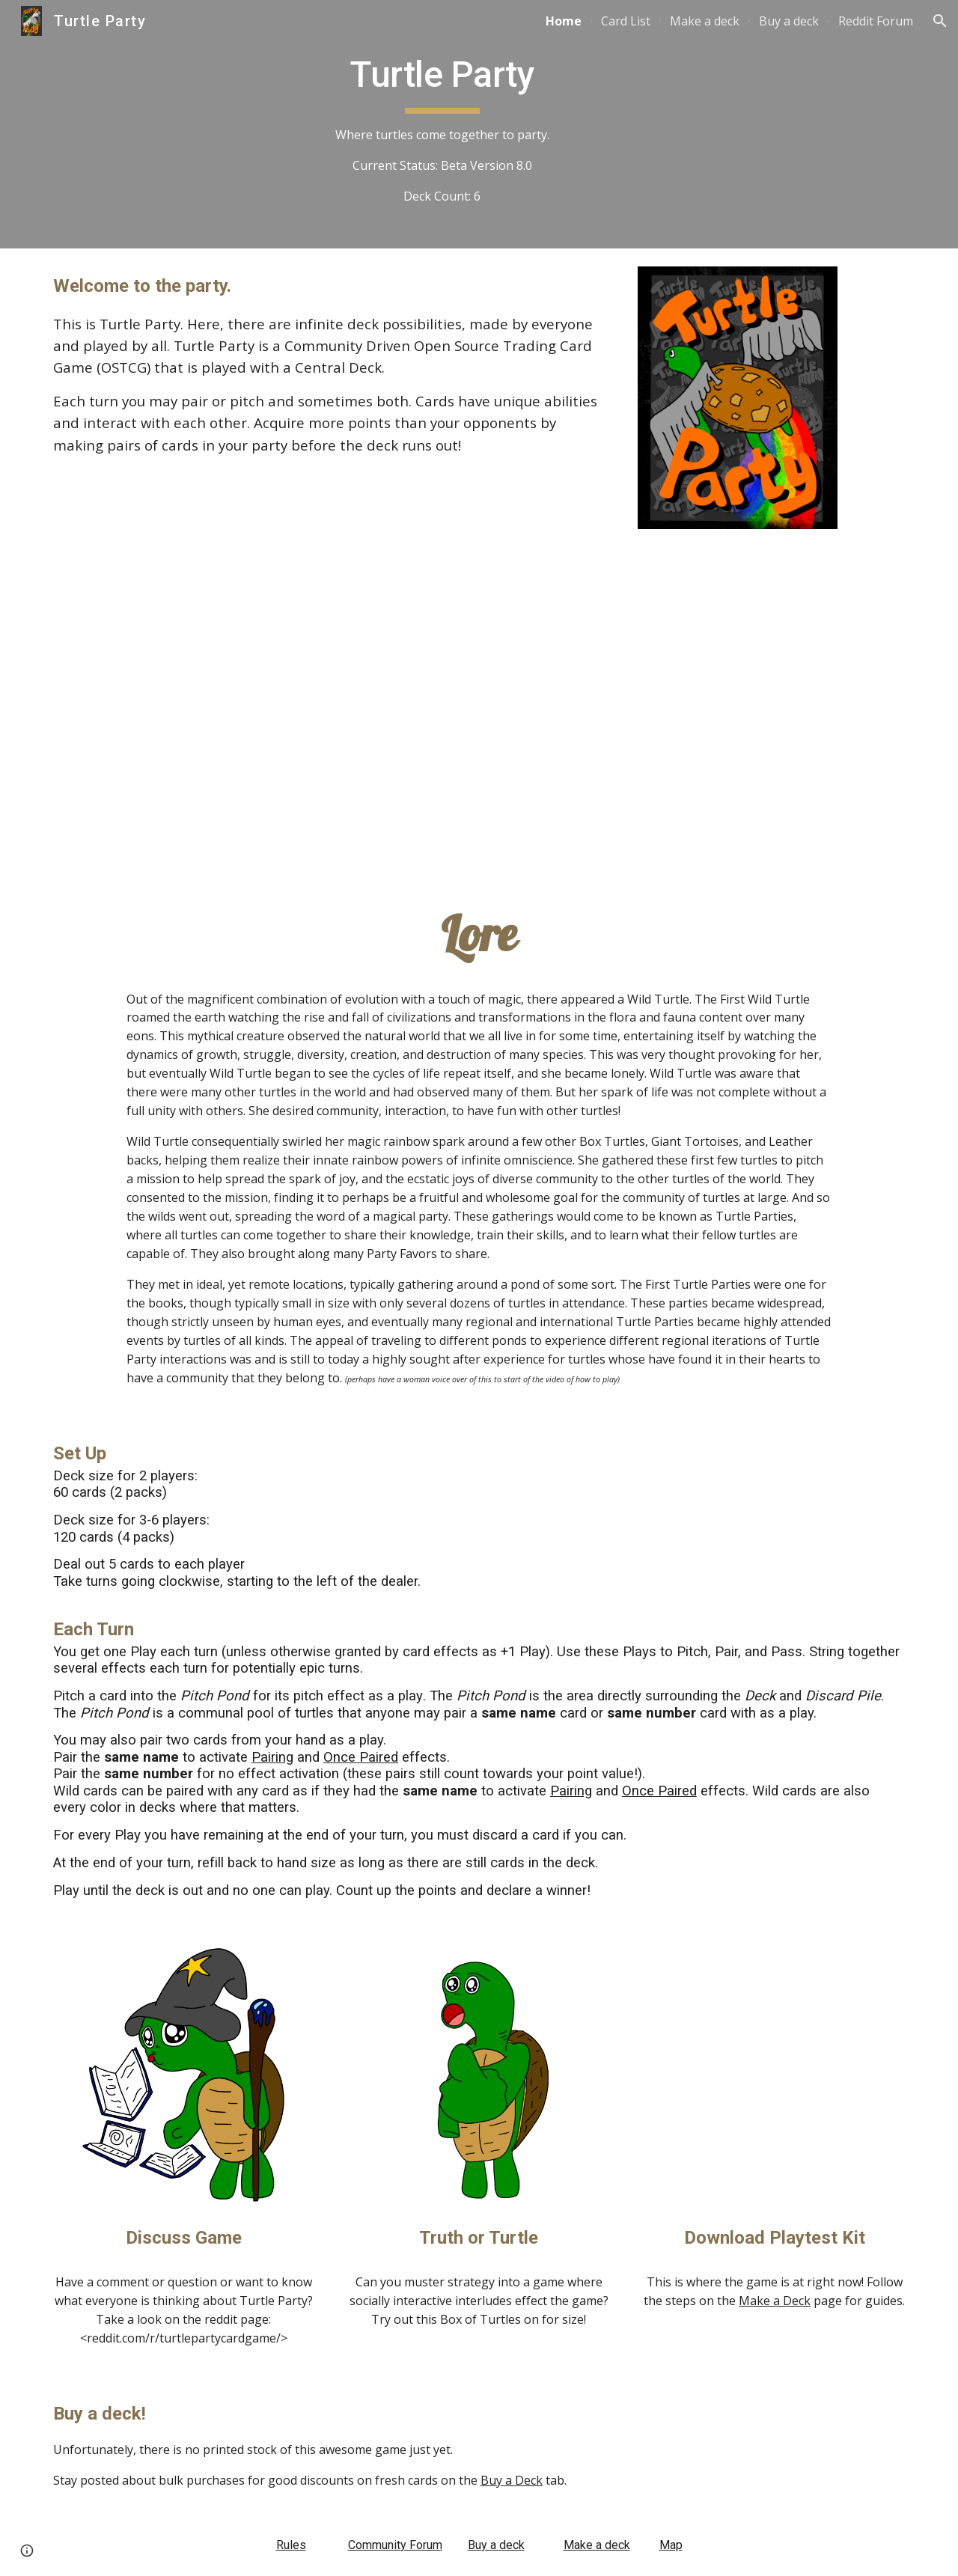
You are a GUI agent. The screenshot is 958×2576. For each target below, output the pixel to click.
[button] (940, 21)
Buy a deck (496, 2545)
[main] (441, 124)
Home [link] (564, 21)
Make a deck (597, 2545)
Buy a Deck (511, 2480)
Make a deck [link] (704, 21)
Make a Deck (775, 2300)
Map (671, 2545)
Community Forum (395, 2545)
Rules (291, 2545)
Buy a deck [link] (789, 21)
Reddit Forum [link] (875, 21)
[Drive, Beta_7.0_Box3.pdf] (774, 2077)
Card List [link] (625, 21)
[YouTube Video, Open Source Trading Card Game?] (479, 708)
